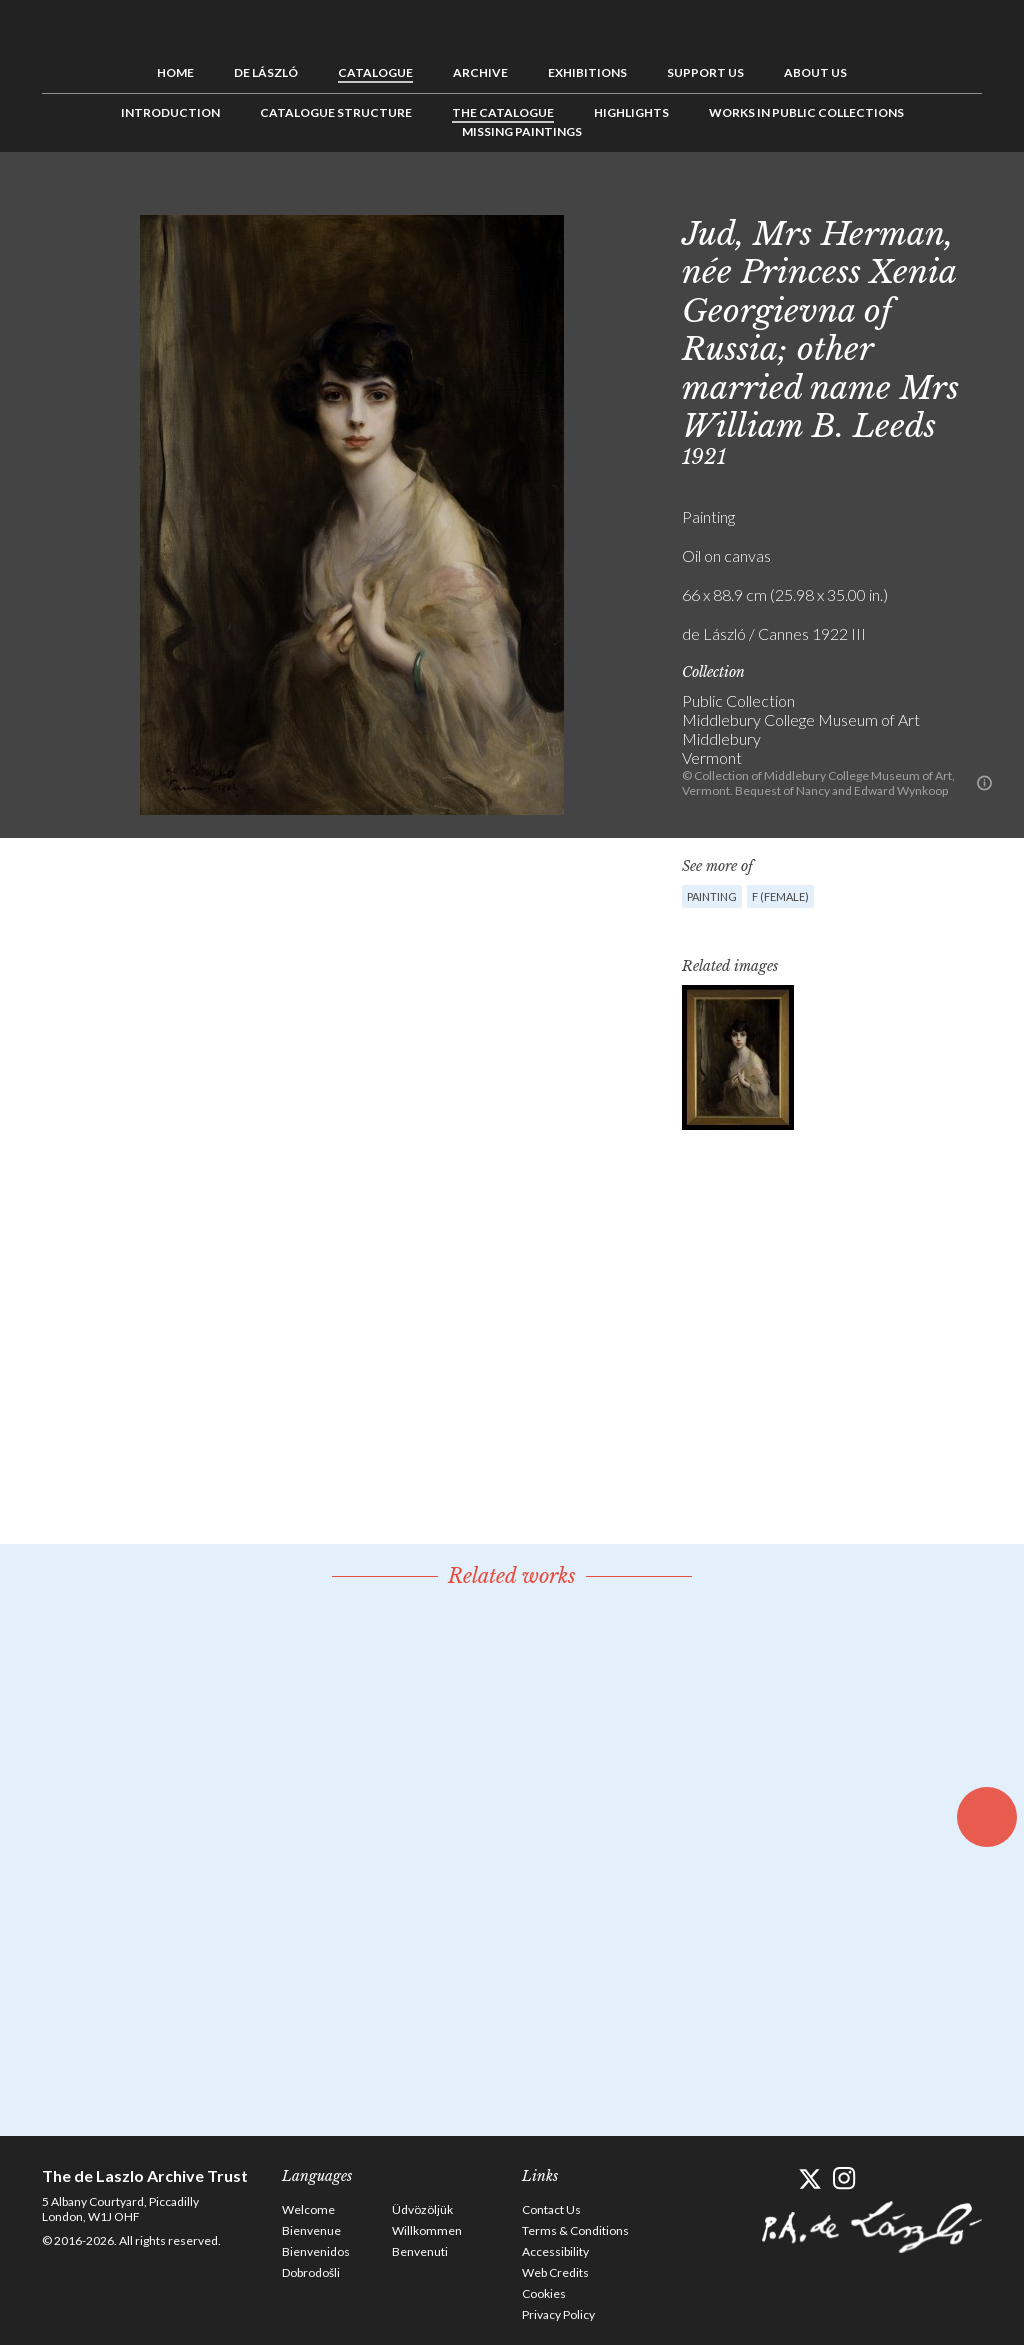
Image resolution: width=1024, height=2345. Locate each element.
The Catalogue (503, 112)
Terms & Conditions (575, 2230)
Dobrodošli (311, 2272)
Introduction (170, 112)
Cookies (544, 2293)
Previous (905, 197)
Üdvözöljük (422, 2209)
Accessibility (555, 2251)
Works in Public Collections (806, 112)
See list (936, 197)
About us (815, 72)
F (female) (780, 896)
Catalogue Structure (336, 112)
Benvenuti (420, 2251)
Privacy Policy (558, 2314)
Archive (480, 72)
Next (967, 197)
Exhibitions (587, 72)
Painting (712, 896)
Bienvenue (311, 2230)
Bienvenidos (316, 2251)
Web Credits (555, 2272)
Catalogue (375, 72)
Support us (705, 72)
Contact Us (551, 2209)
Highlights (631, 112)
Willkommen (427, 2230)
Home (175, 72)
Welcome (308, 2209)
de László (266, 72)
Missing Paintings (522, 131)
